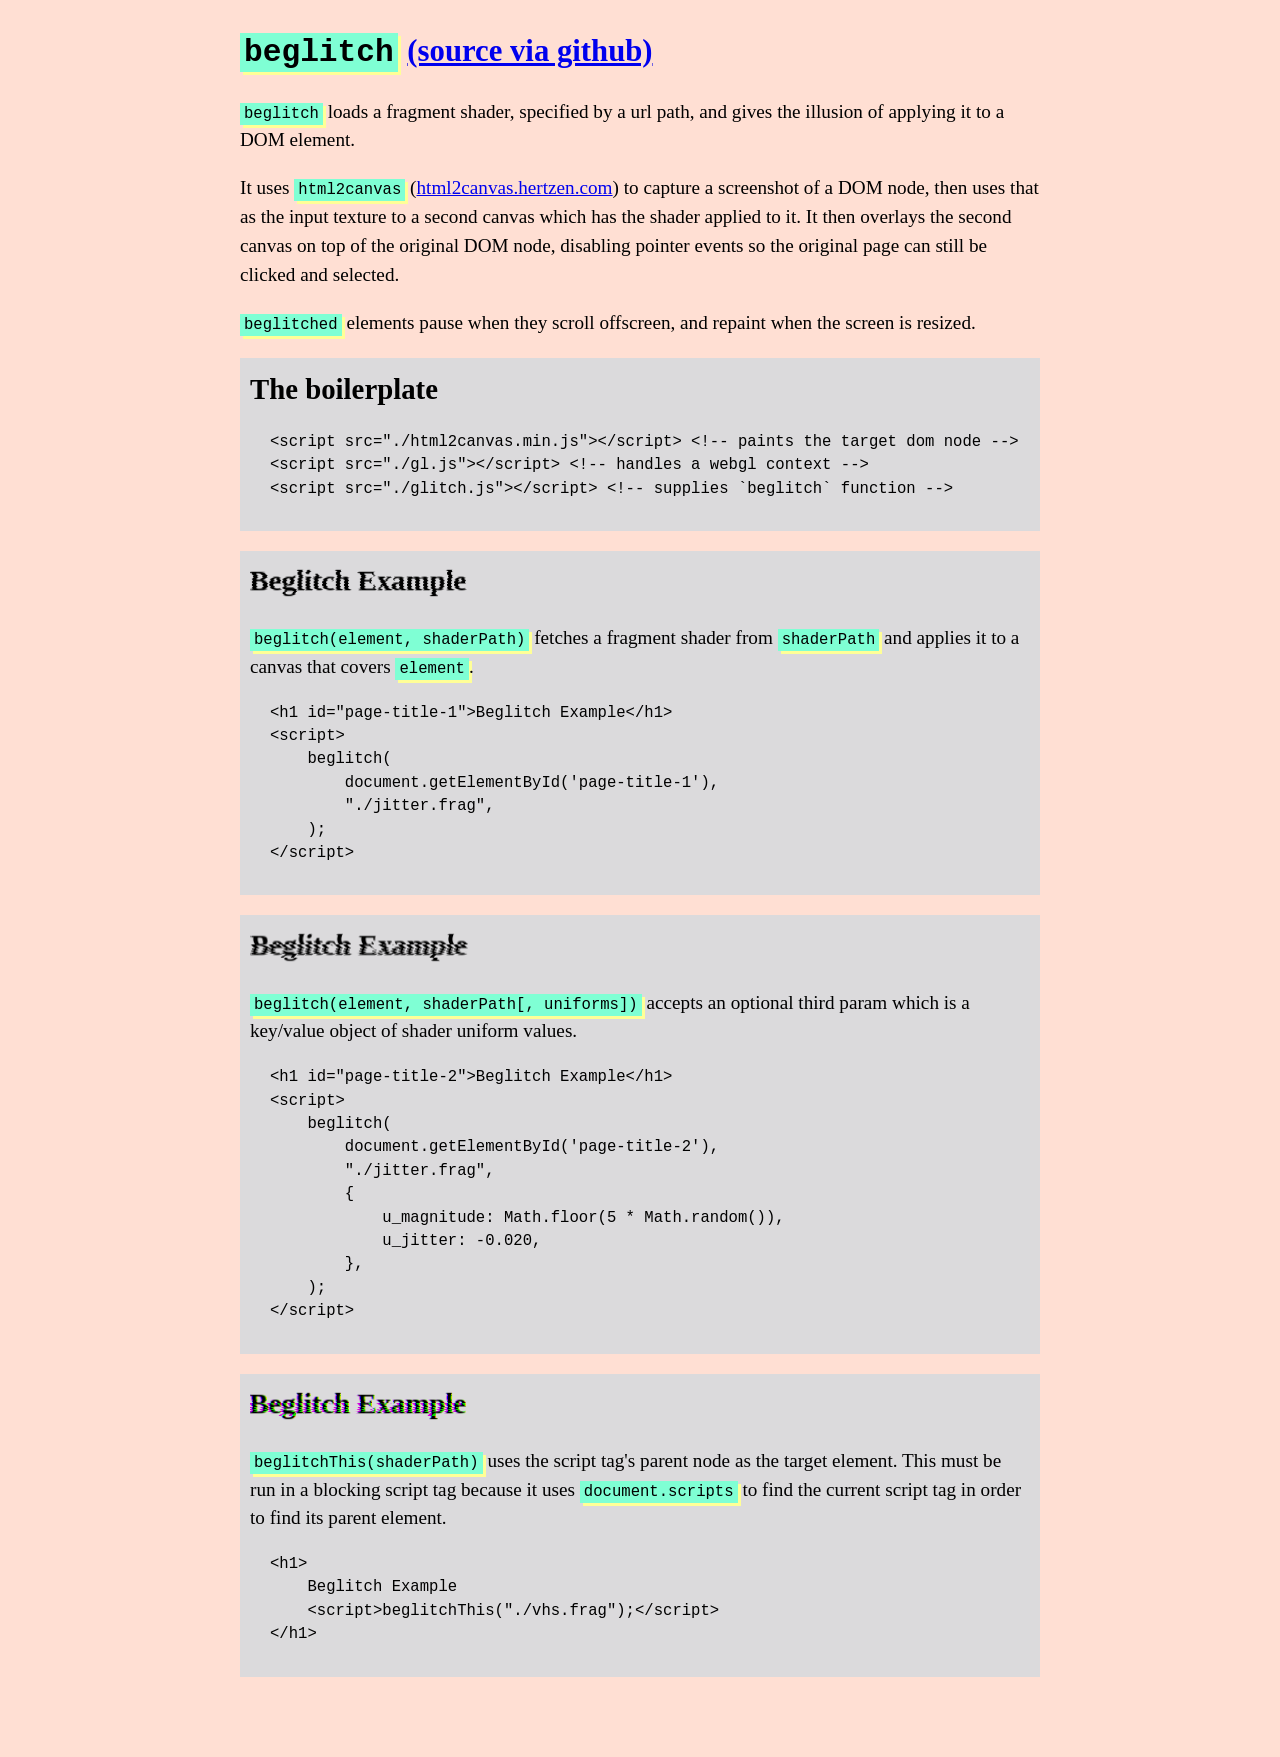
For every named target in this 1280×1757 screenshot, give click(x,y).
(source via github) (529, 51)
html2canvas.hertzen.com (514, 187)
